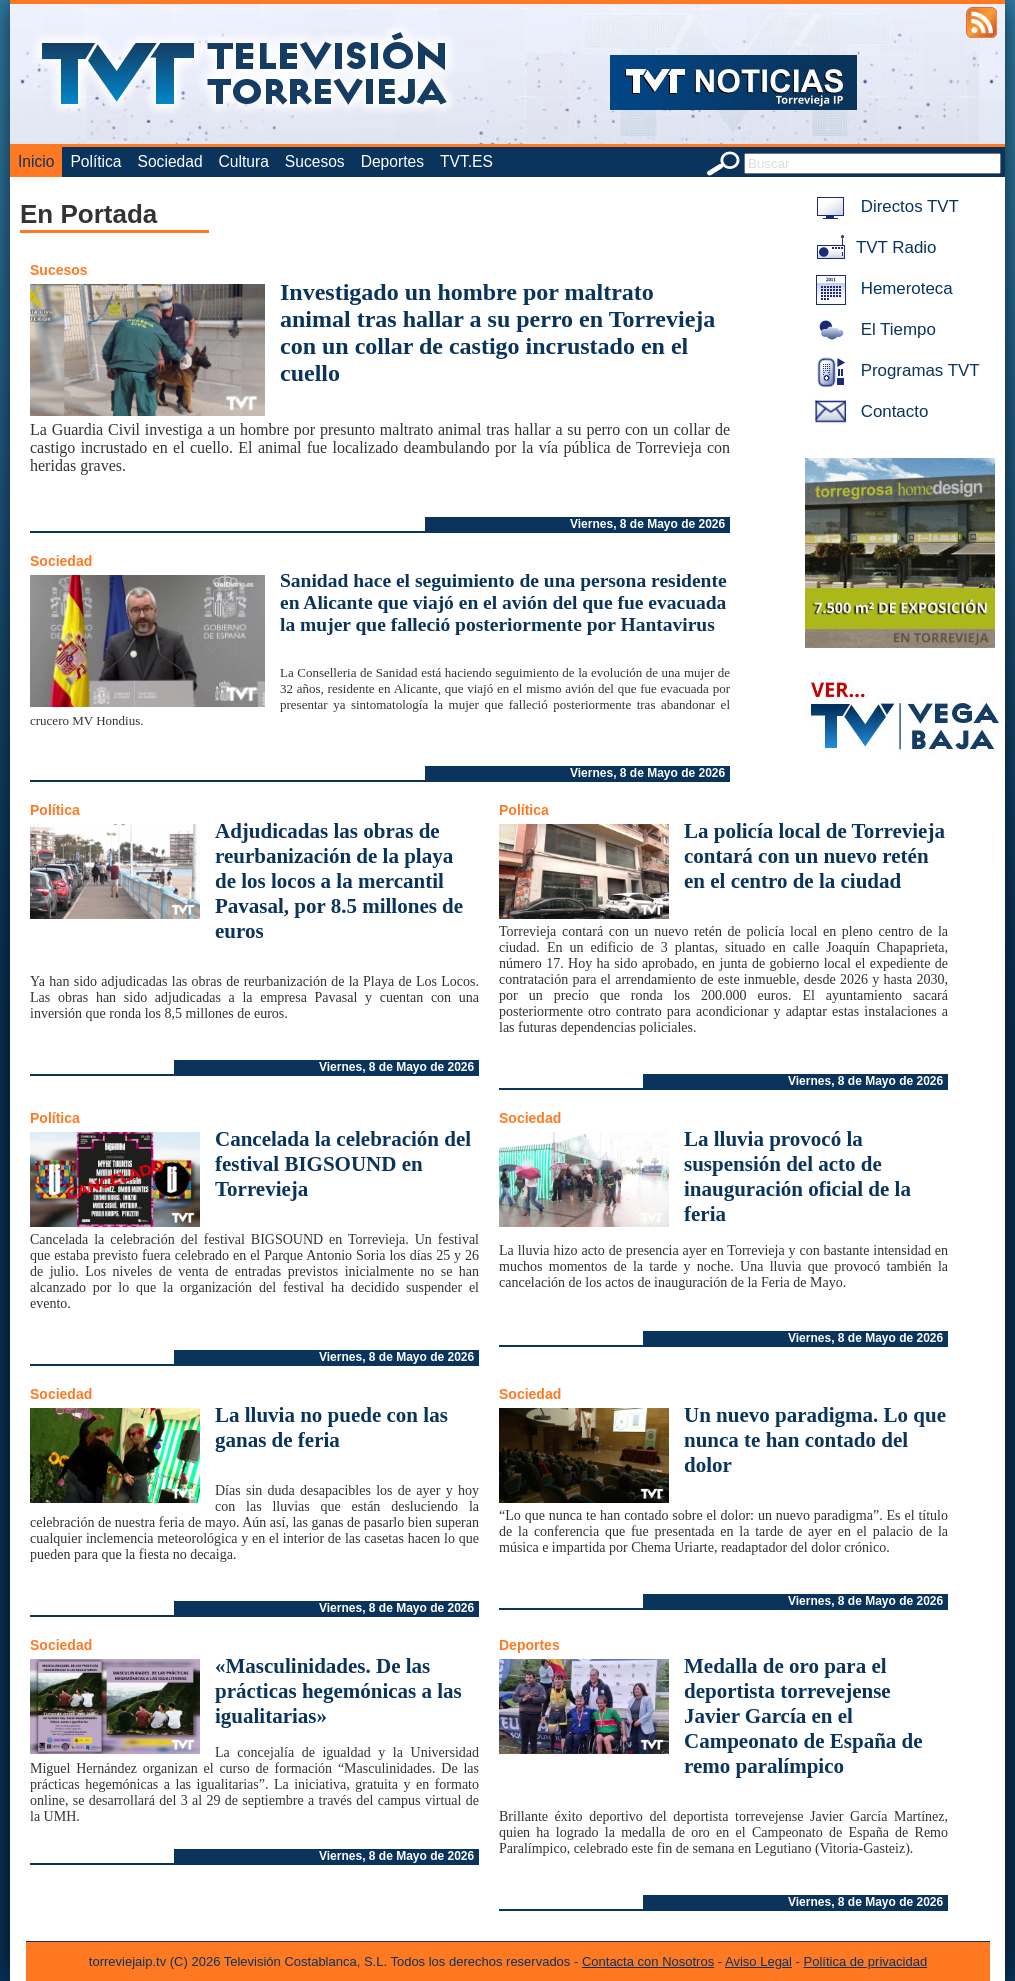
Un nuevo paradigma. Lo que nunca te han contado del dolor (815, 1440)
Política (95, 161)
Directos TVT (883, 206)
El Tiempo (872, 329)
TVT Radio (872, 247)
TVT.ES (466, 161)
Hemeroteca (880, 288)
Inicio (36, 161)
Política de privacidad (866, 1961)
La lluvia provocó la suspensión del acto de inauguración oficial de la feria (797, 1176)
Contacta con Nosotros (648, 1961)
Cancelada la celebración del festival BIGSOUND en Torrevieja (343, 1164)
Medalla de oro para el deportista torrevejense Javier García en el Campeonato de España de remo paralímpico (803, 1716)
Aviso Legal (758, 1961)
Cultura (244, 161)
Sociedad (170, 161)
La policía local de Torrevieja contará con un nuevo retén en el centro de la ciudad (814, 856)
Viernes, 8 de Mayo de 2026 (647, 524)
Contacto (868, 411)
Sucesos (315, 161)
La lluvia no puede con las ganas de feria (331, 1427)
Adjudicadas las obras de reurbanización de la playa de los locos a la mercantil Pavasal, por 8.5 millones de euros (339, 881)
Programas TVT (894, 370)
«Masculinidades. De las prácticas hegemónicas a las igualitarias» (338, 1691)
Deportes (392, 161)
